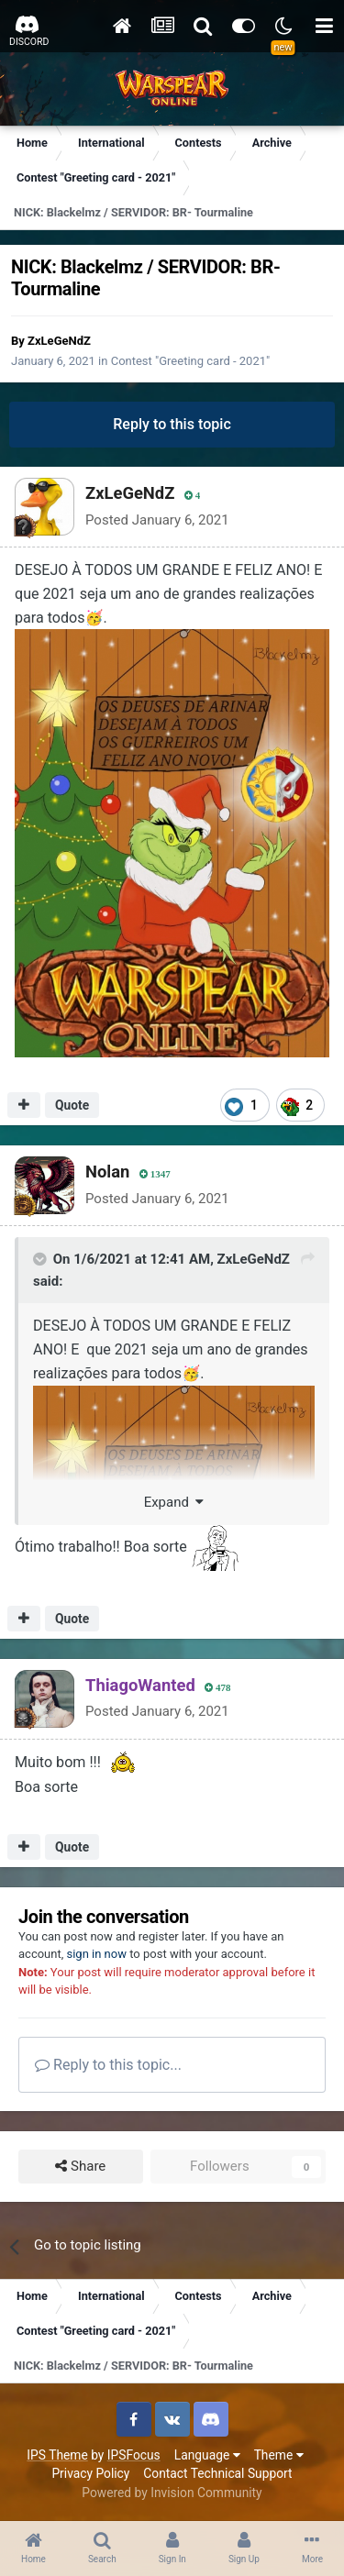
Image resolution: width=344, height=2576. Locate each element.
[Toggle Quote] (41, 1259)
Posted (157, 520)
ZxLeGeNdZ (59, 341)
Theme (279, 2455)
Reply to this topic (172, 424)
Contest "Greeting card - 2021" (191, 361)
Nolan (107, 1171)
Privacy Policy (90, 2473)
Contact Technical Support (217, 2473)
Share (80, 2166)
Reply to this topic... (108, 2064)
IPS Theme (57, 2455)
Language (207, 2455)
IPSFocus (134, 2455)
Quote (72, 1105)
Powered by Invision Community (171, 2492)
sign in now (96, 1954)
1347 (155, 1174)
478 (218, 1688)
